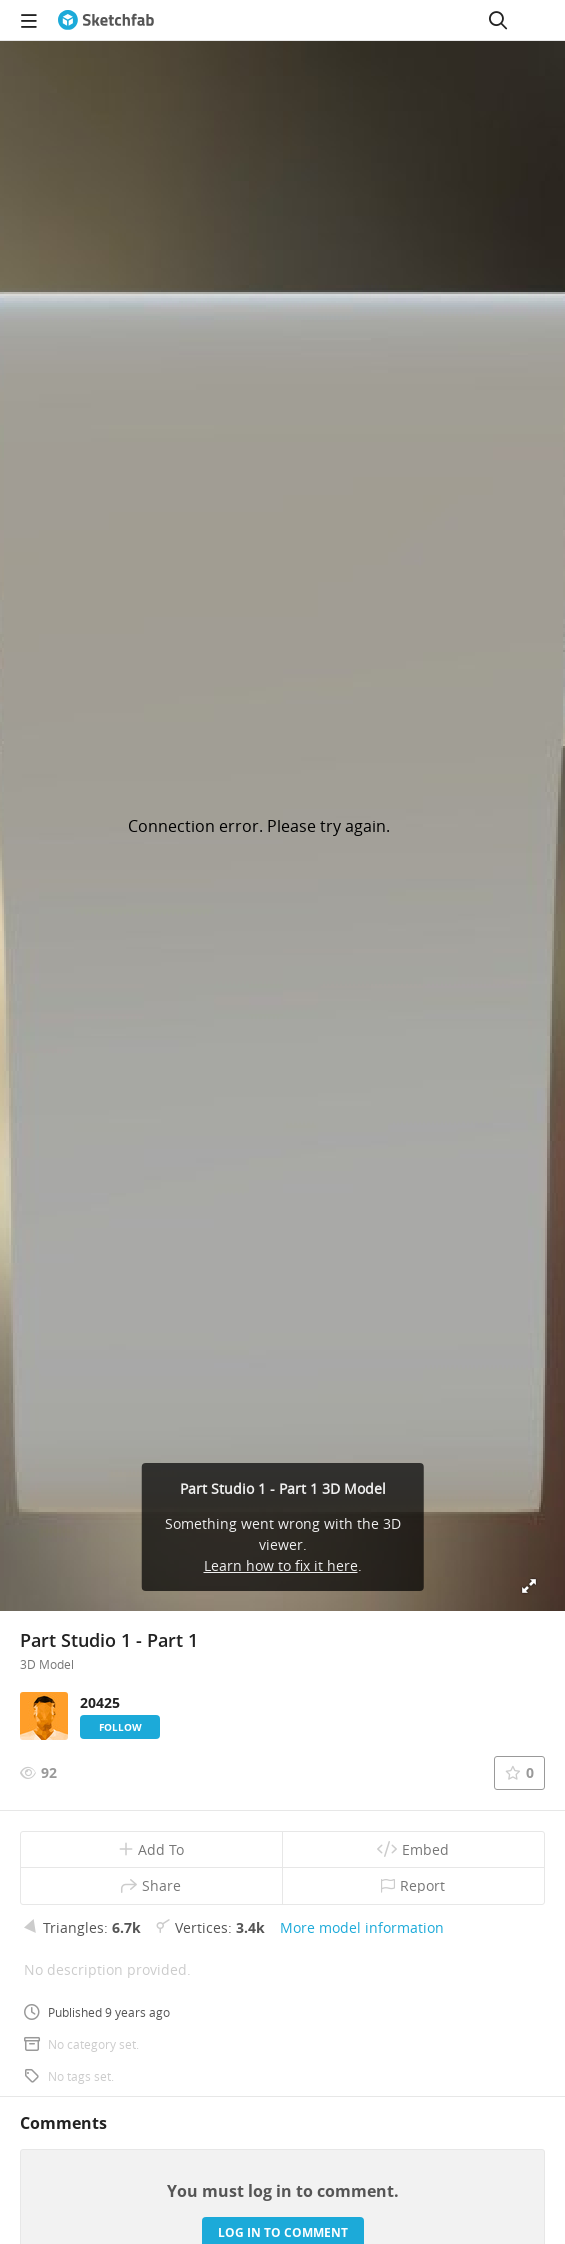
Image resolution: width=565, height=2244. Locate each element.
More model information (362, 1927)
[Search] (498, 20)
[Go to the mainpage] (106, 20)
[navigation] (29, 20)
